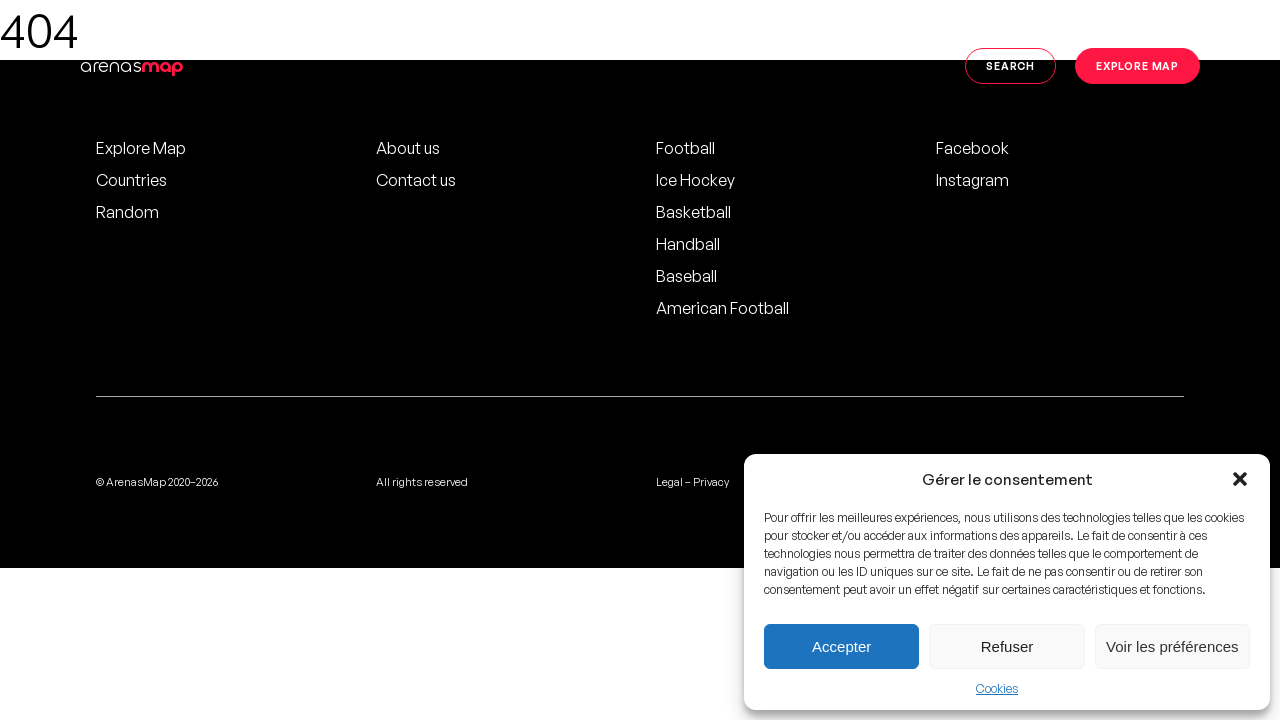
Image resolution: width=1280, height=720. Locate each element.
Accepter (841, 646)
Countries (131, 180)
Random (127, 212)
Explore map (1137, 65)
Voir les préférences (1172, 646)
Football (685, 148)
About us (408, 148)
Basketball (693, 212)
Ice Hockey (695, 180)
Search (1010, 65)
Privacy (711, 482)
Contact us (416, 180)
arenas (131, 65)
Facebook (972, 148)
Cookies (997, 688)
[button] (1240, 479)
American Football (722, 308)
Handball (688, 244)
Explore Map (141, 148)
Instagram (972, 180)
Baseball (686, 276)
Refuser (1007, 646)
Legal (669, 482)
